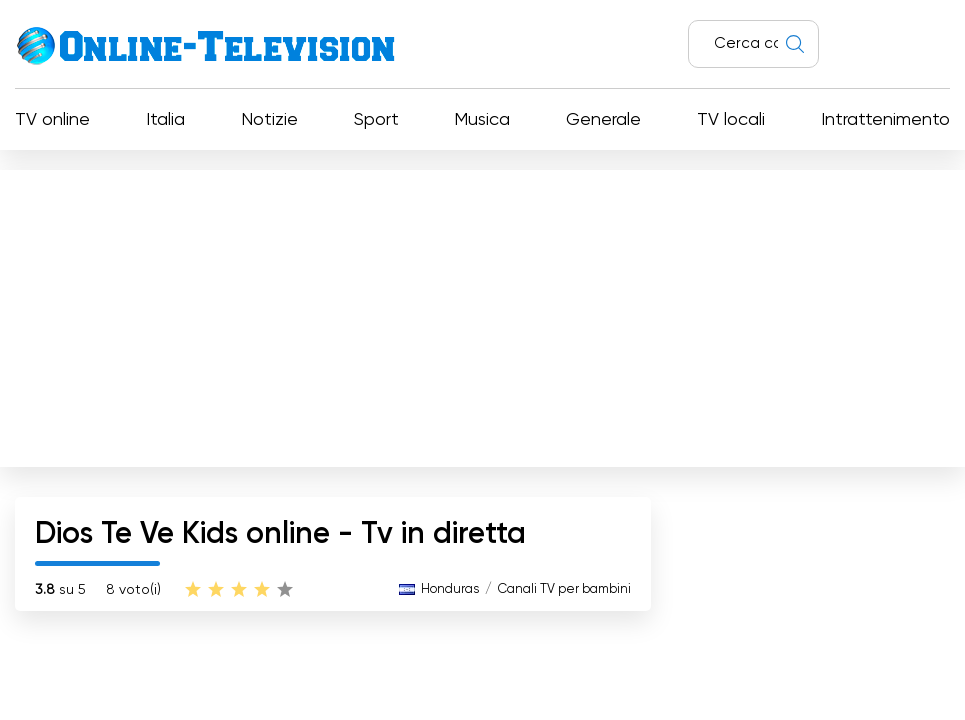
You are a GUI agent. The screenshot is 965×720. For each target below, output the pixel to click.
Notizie (269, 120)
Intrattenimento (885, 120)
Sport (376, 120)
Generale (603, 120)
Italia (165, 120)
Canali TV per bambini (564, 589)
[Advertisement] (482, 314)
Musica (482, 120)
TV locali (731, 120)
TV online (52, 120)
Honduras (450, 589)
